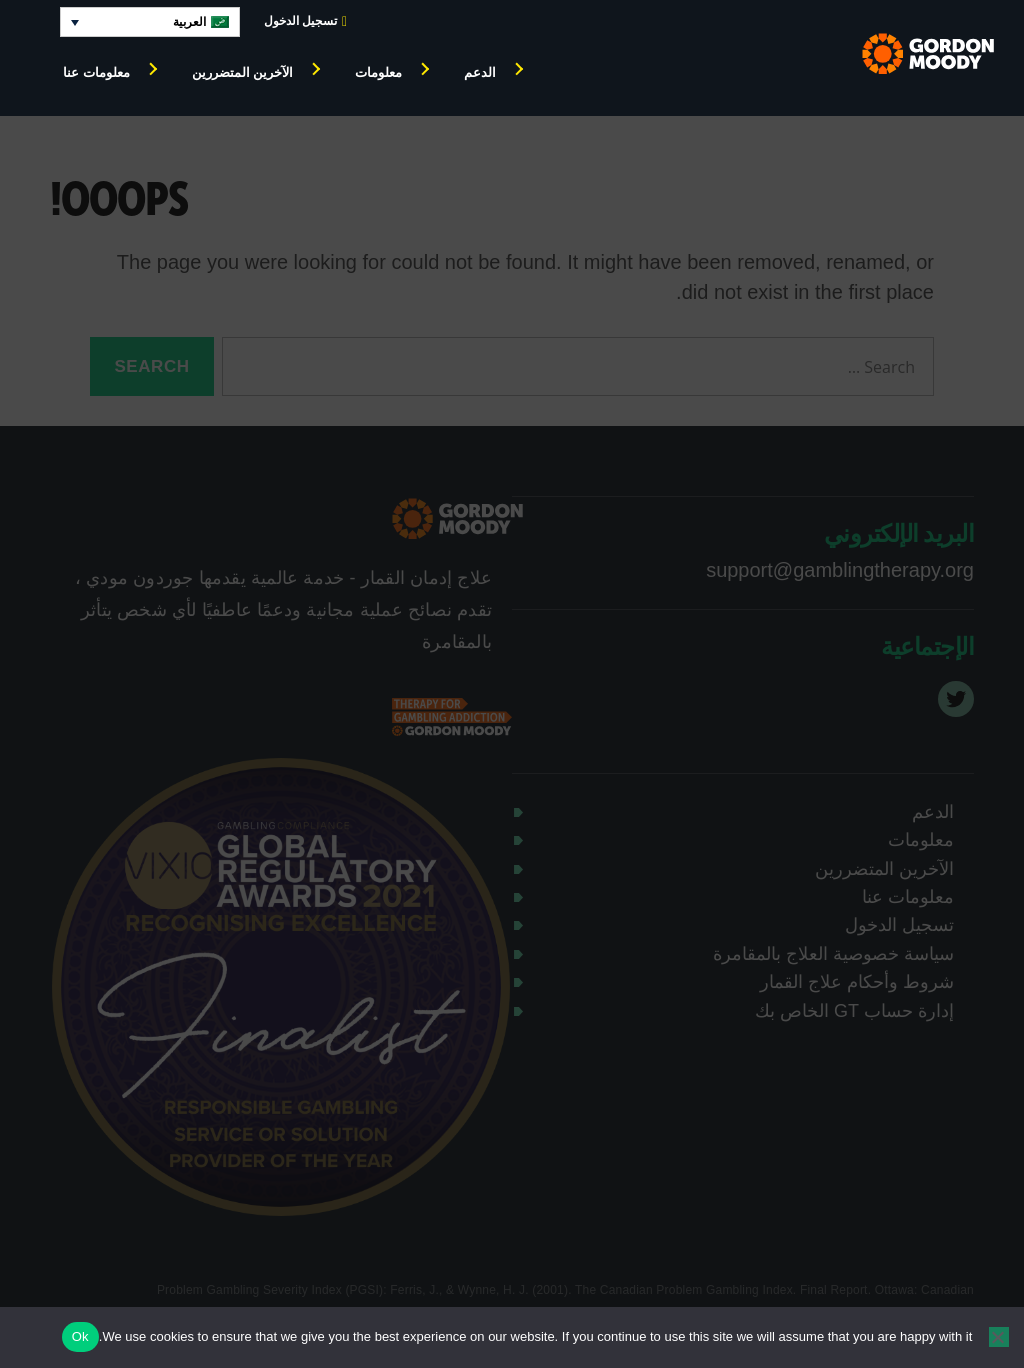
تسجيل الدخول (305, 21)
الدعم (480, 72)
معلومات (378, 72)
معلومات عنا (96, 72)
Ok (80, 1336)
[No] (999, 1337)
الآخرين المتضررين (243, 72)
